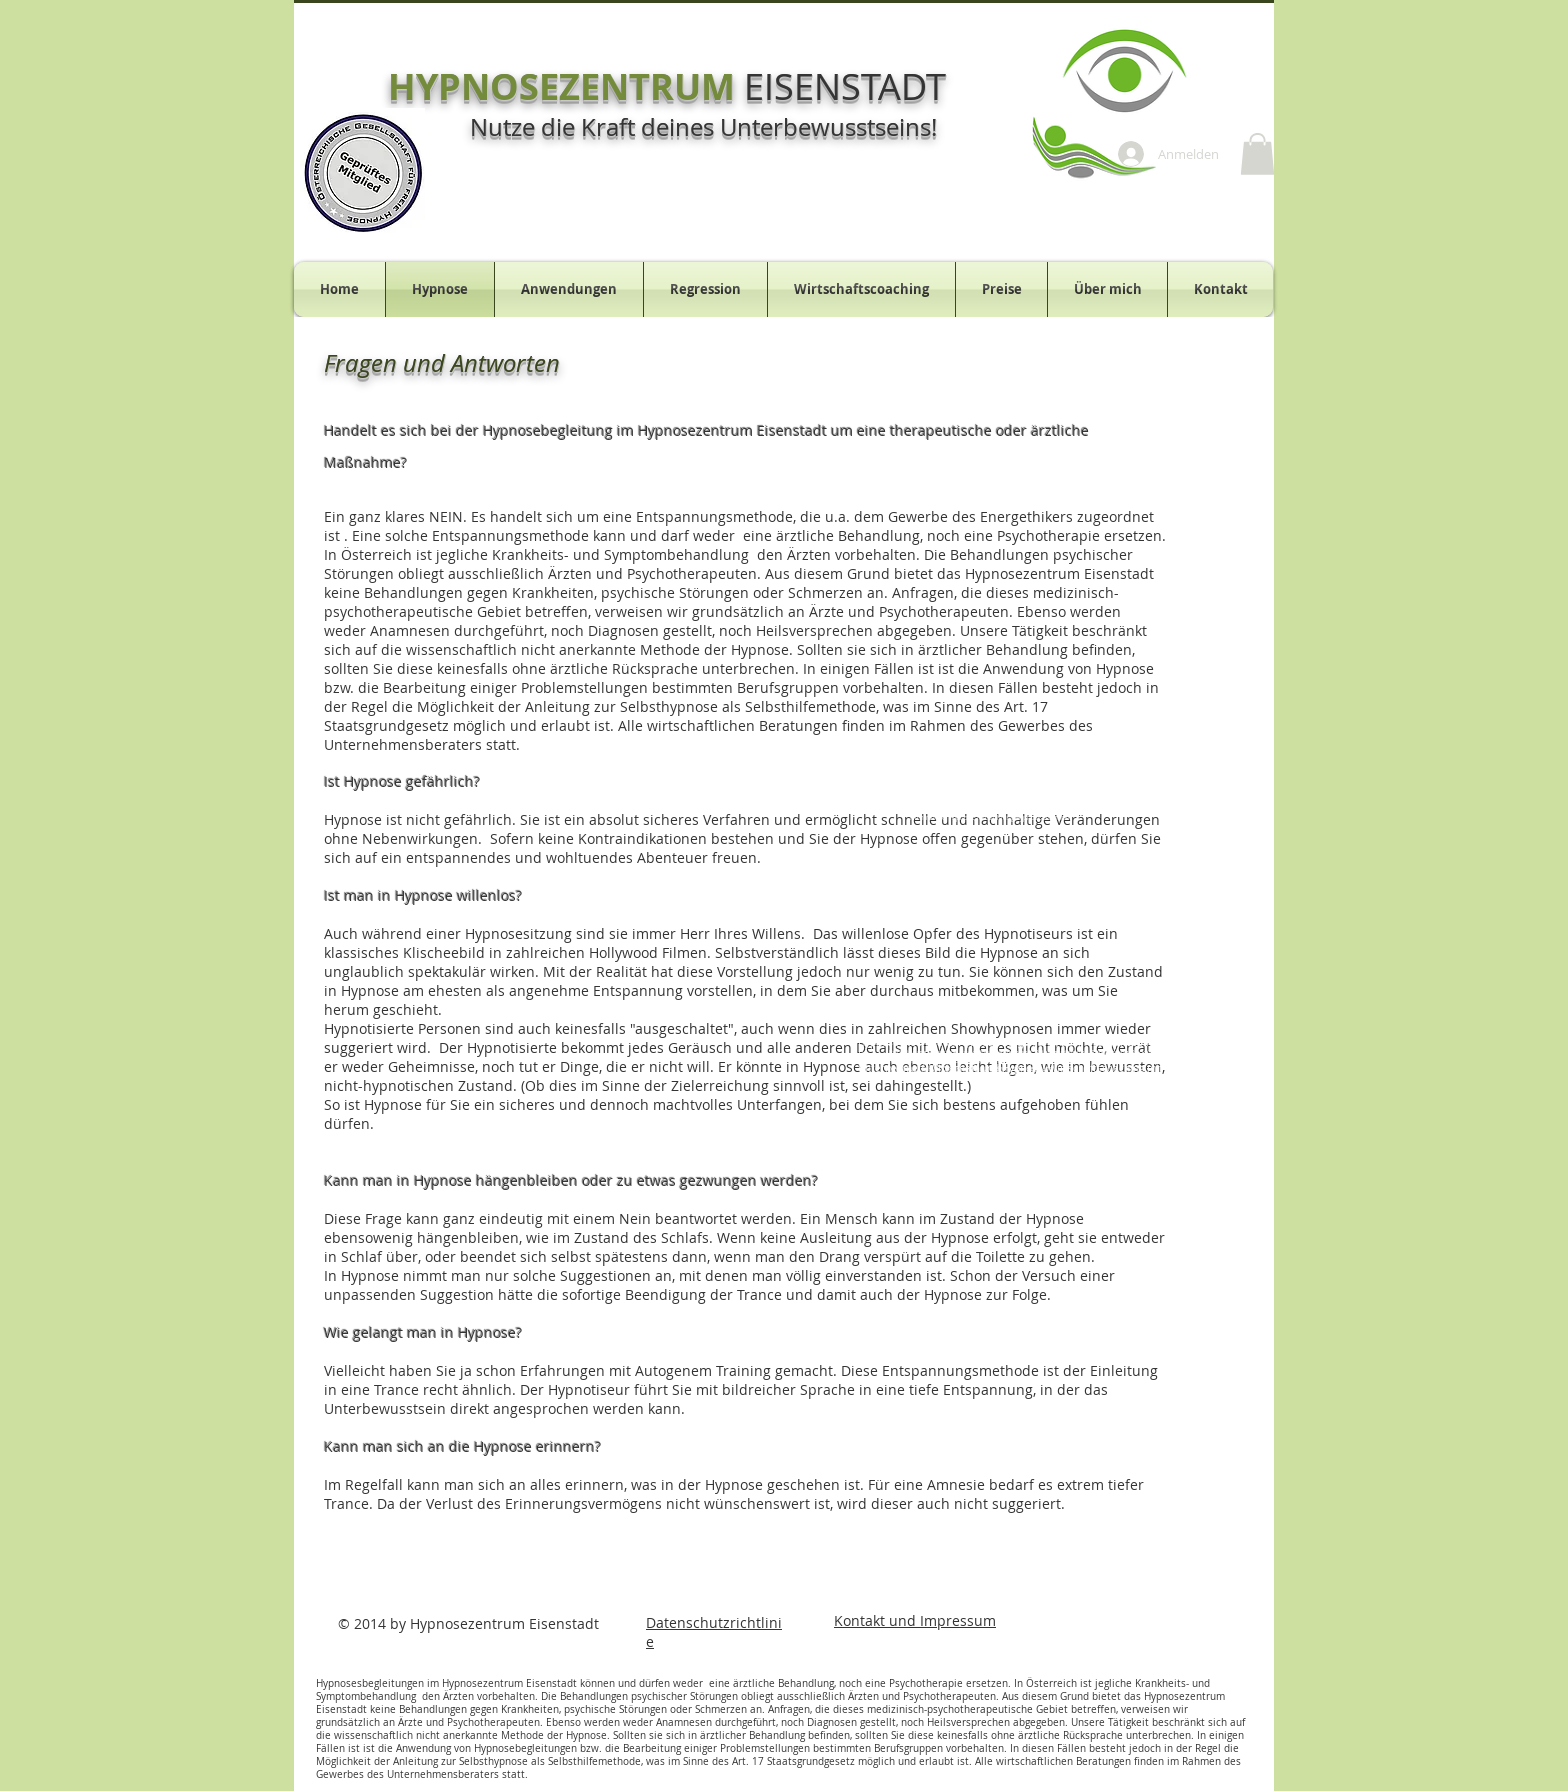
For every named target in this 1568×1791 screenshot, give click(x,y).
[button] (1257, 154)
